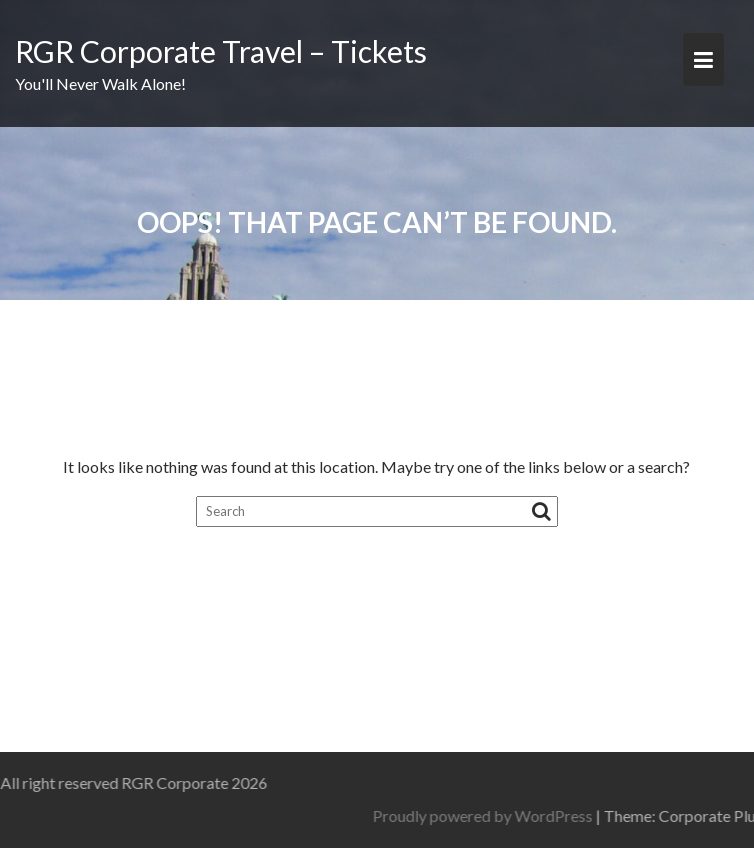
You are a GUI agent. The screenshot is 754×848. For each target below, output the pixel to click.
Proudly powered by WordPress (542, 815)
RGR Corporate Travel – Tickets (221, 51)
